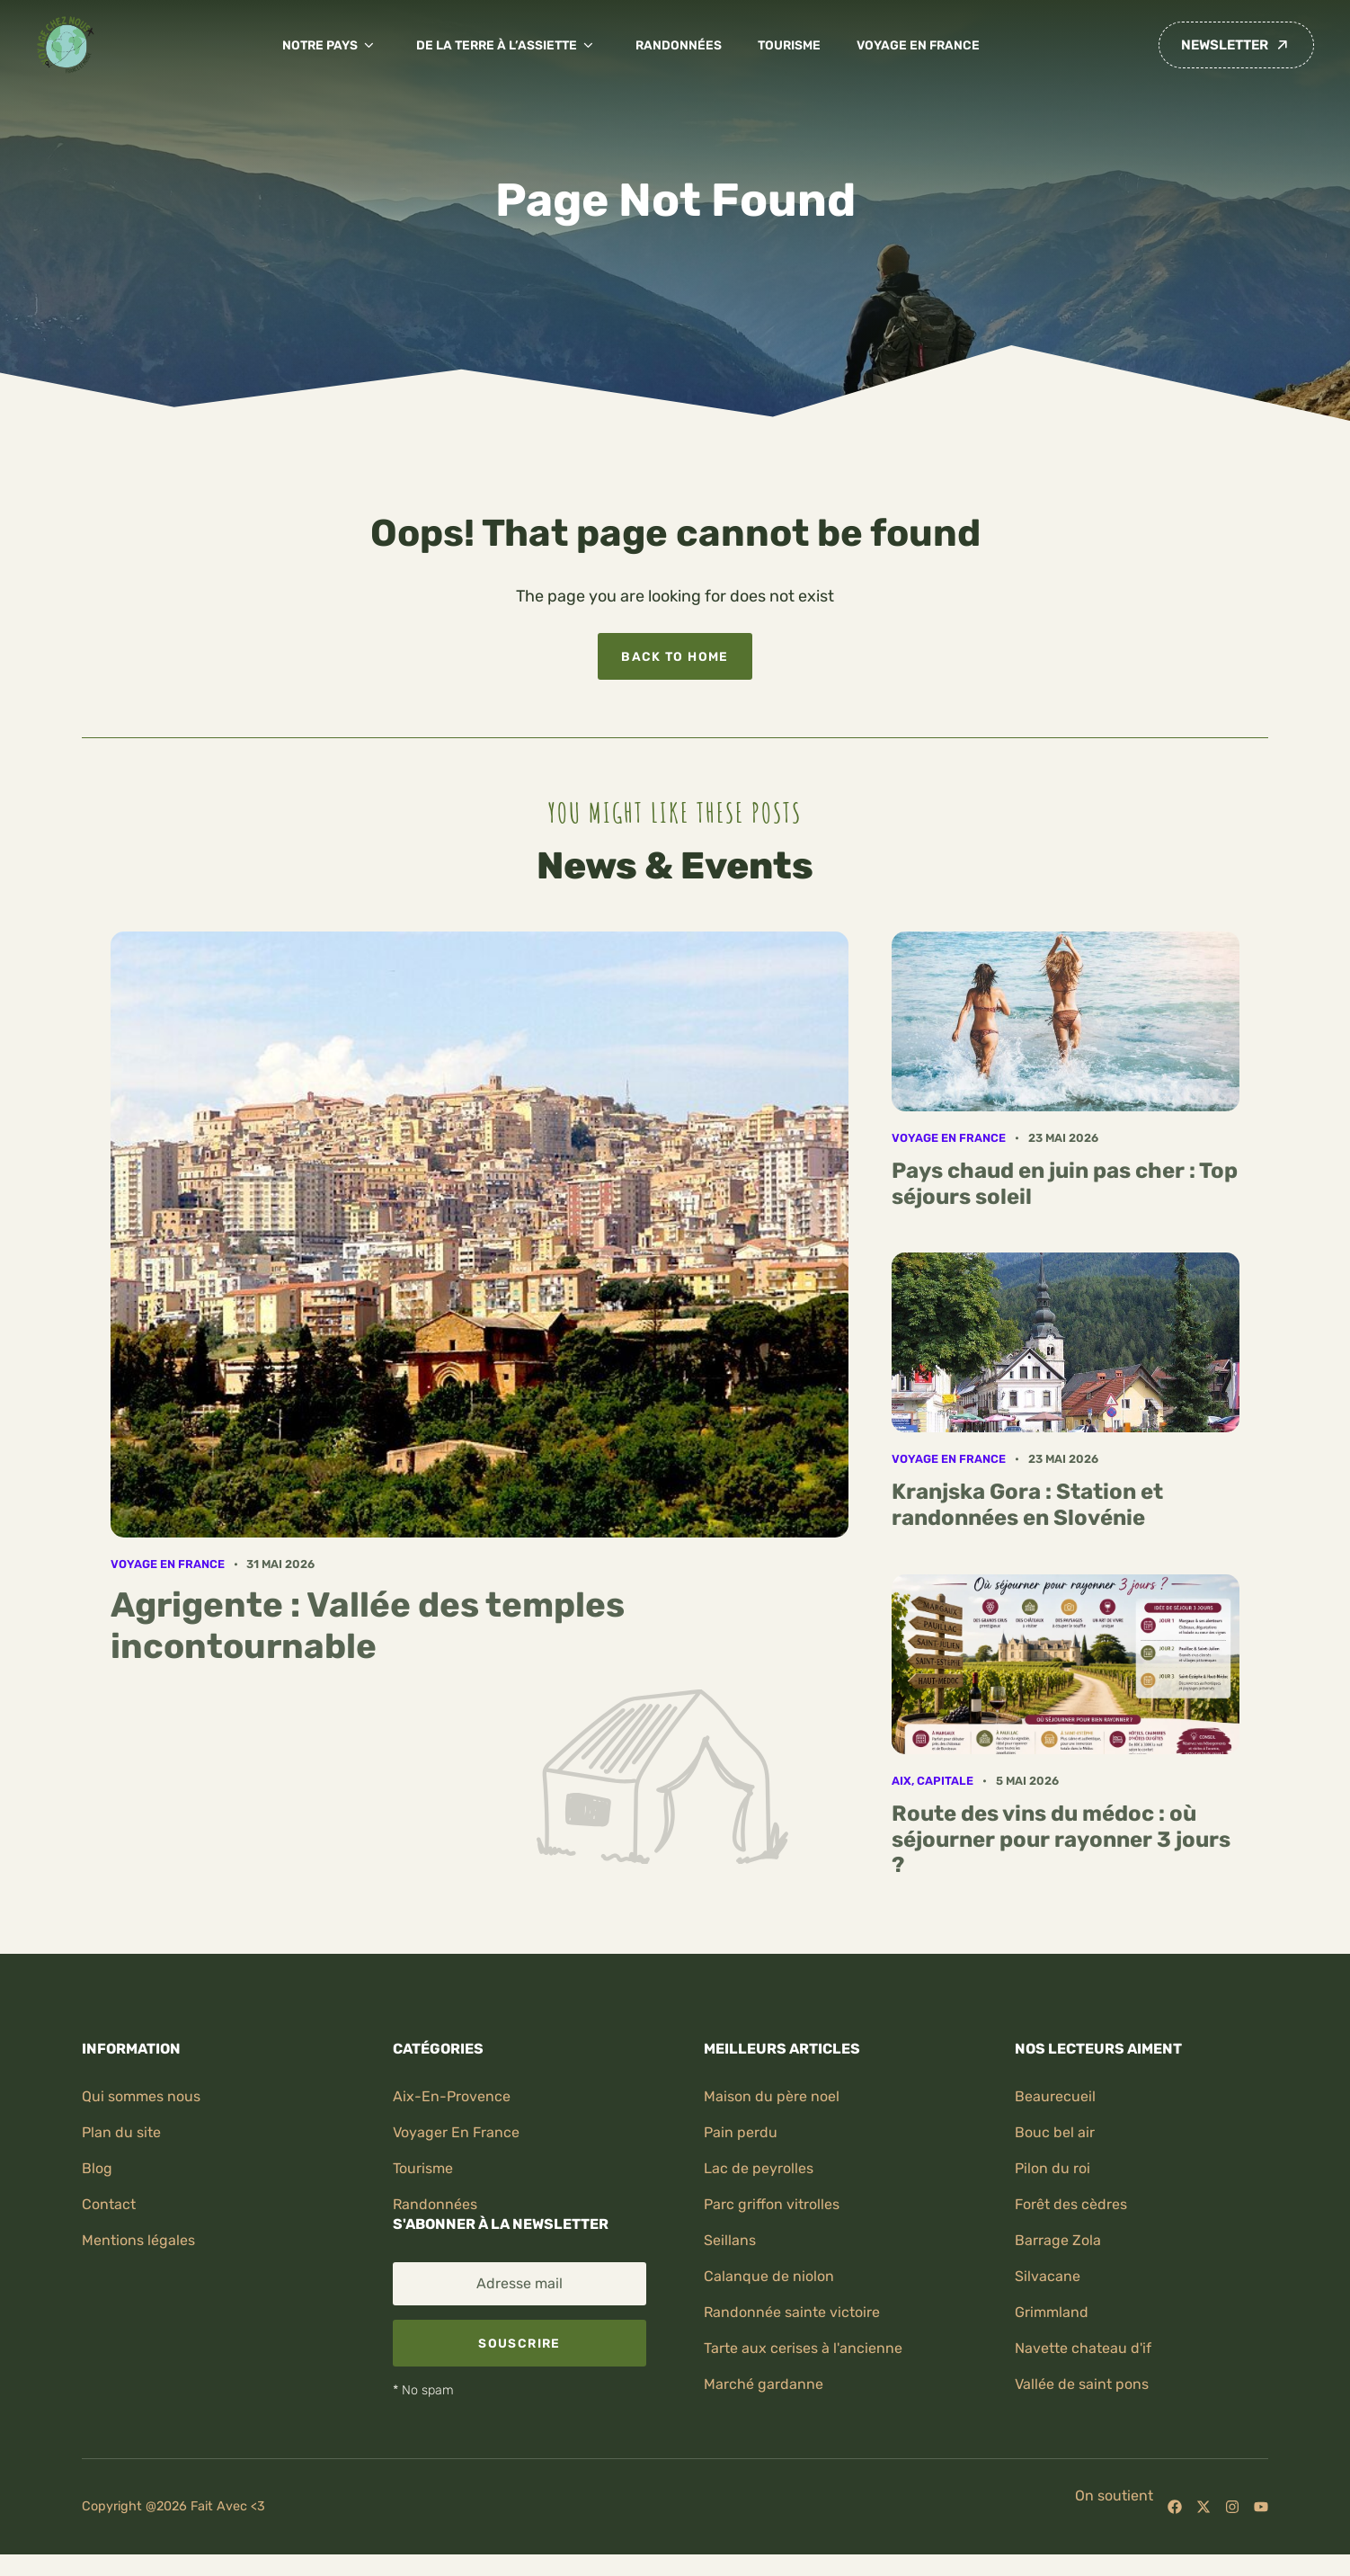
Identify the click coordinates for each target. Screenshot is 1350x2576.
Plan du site (121, 2132)
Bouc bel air (1055, 2132)
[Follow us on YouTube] (1261, 2507)
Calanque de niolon (769, 2276)
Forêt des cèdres (1071, 2204)
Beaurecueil (1055, 2096)
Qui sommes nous (141, 2096)
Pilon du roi (1052, 2168)
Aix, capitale (932, 1780)
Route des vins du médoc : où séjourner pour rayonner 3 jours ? (1061, 1839)
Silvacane (1047, 2276)
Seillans (730, 2240)
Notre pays (331, 45)
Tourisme (789, 45)
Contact (109, 2204)
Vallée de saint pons (1082, 2384)
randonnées (435, 2204)
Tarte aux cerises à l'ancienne (803, 2348)
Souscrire (519, 2343)
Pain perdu (740, 2132)
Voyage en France (918, 45)
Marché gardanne (763, 2384)
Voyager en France (456, 2132)
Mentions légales (138, 2240)
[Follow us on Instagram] (1232, 2507)
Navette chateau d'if (1083, 2348)
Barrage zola (1058, 2240)
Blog (97, 2168)
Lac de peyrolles (758, 2168)
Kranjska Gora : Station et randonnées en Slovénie (1027, 1504)
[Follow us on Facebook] (1175, 2507)
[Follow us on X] (1203, 2507)
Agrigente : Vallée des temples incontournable (368, 1625)
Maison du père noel (771, 2096)
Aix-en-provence (452, 2096)
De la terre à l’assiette (508, 45)
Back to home (675, 656)
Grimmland (1051, 2312)
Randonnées (678, 45)
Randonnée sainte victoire (792, 2312)
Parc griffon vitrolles (771, 2204)
